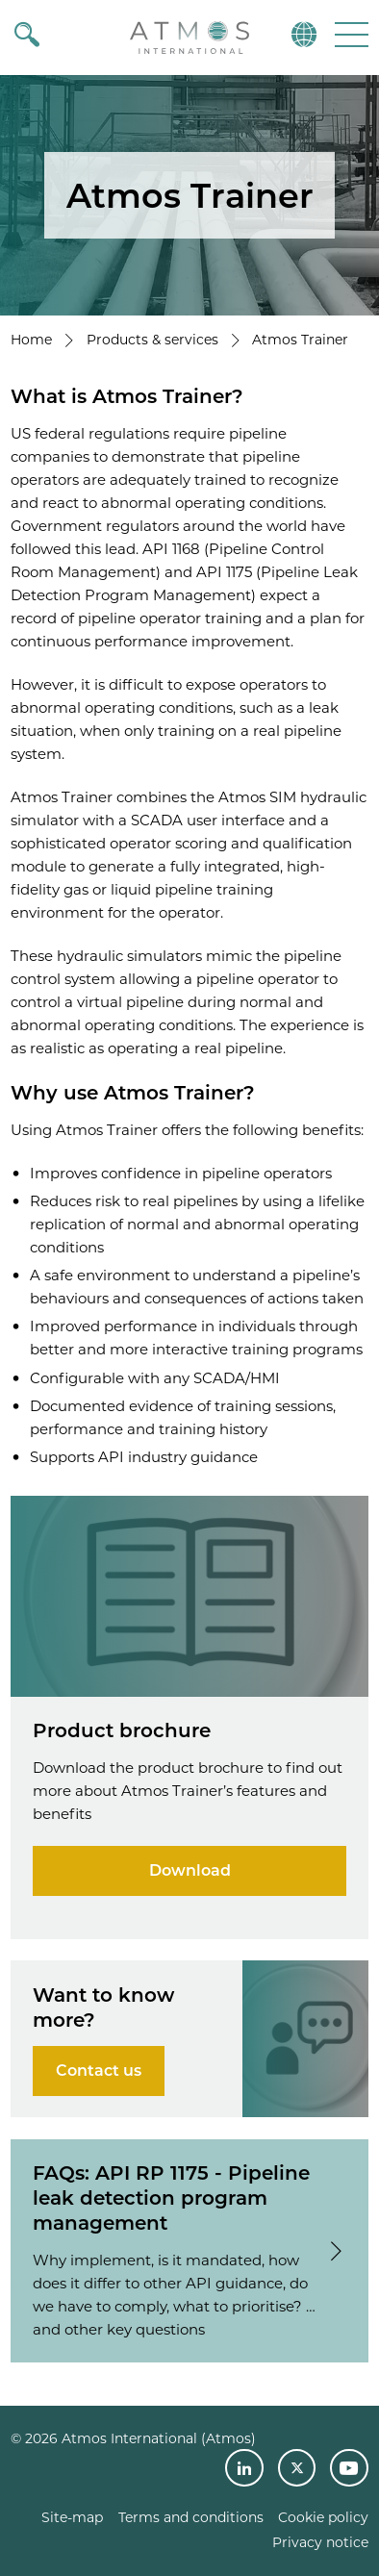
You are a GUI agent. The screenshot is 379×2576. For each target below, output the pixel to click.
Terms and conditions (191, 2517)
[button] (349, 34)
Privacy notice (320, 2542)
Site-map (72, 2517)
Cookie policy (323, 2517)
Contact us (98, 2070)
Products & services (152, 339)
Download (190, 1870)
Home (31, 339)
